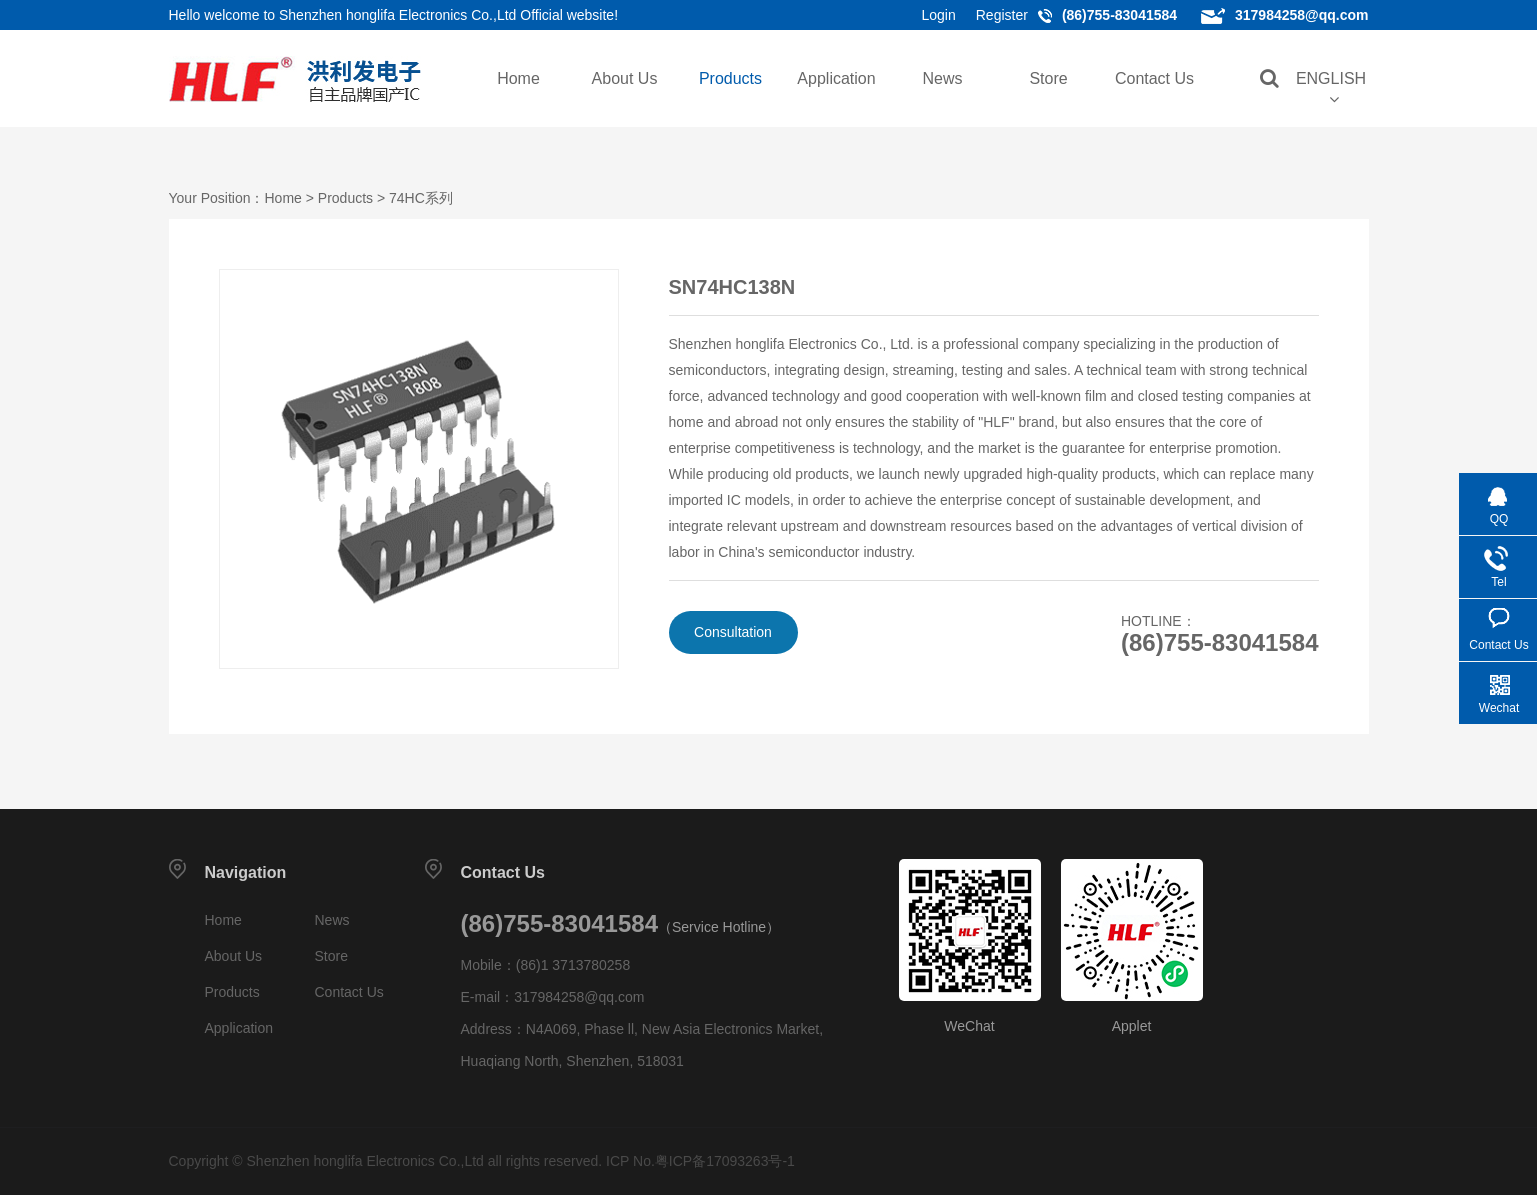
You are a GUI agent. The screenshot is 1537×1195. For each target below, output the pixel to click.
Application (836, 78)
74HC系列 (421, 198)
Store (1048, 78)
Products (730, 78)
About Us (625, 78)
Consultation (733, 632)
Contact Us (1154, 78)
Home (518, 78)
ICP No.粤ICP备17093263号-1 (700, 1161)
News (942, 78)
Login (938, 15)
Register (1002, 15)
